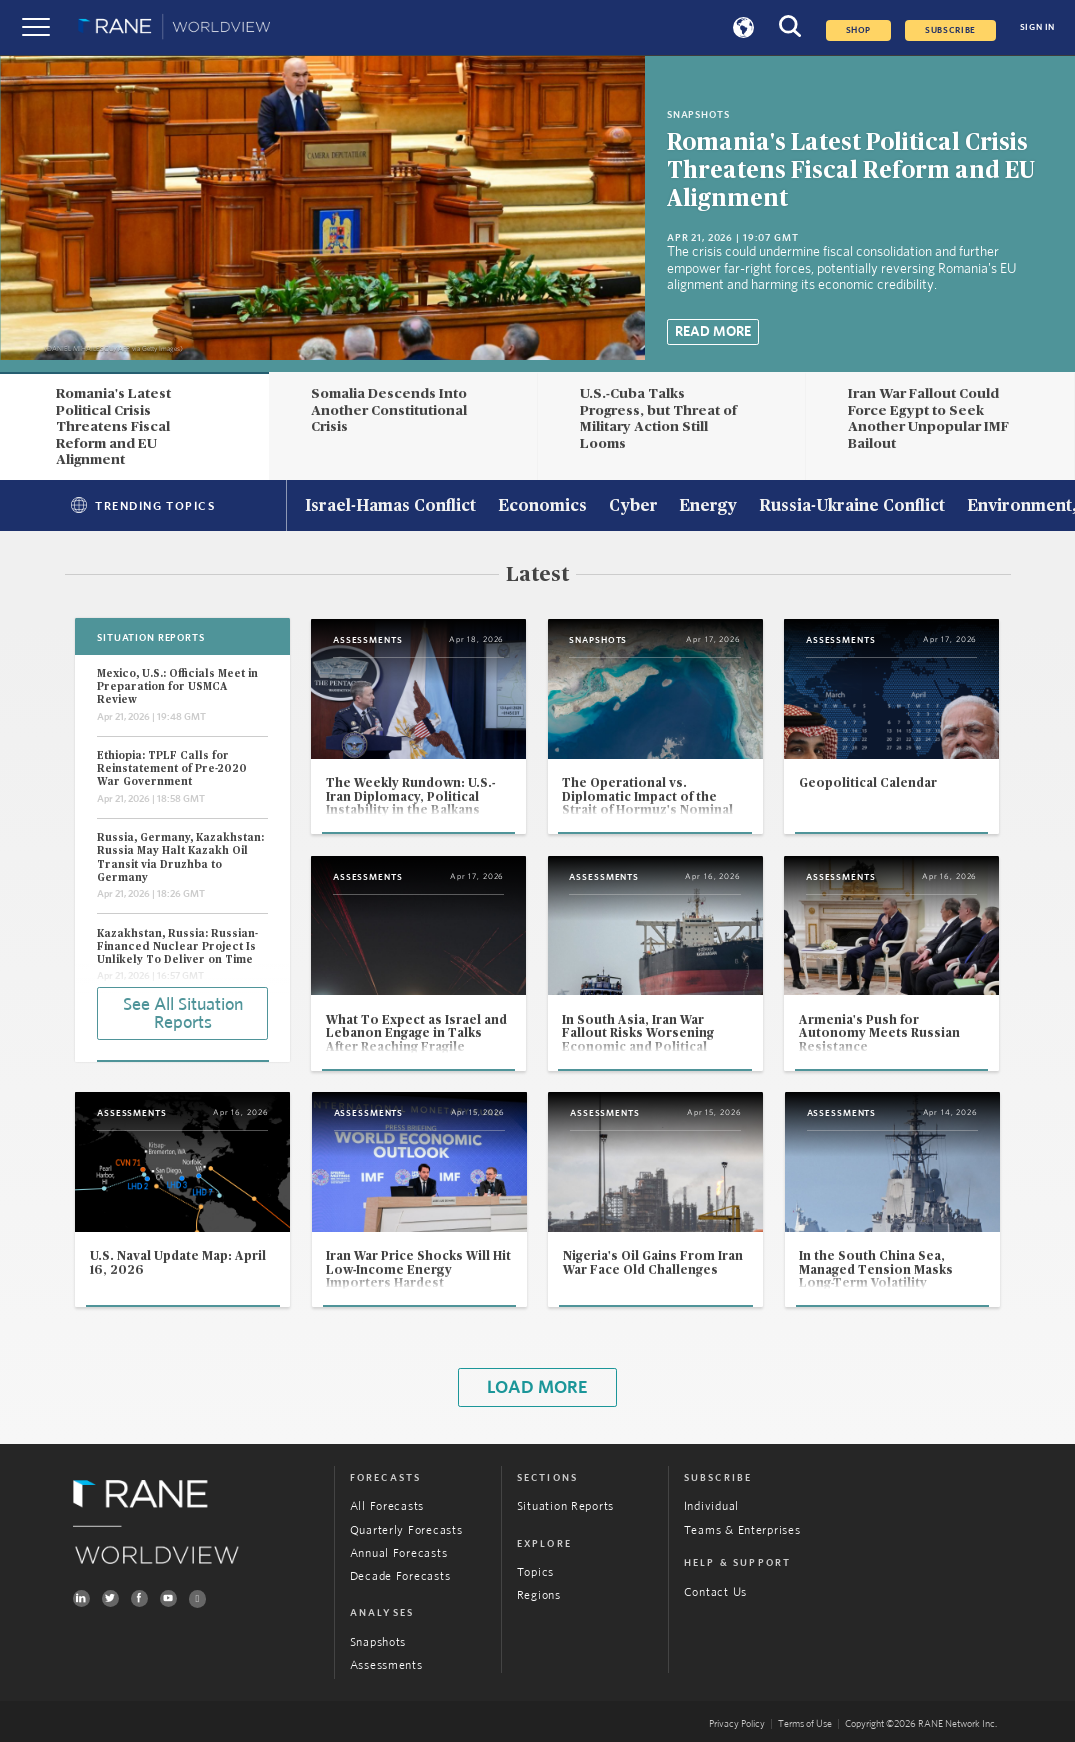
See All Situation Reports (183, 1014)
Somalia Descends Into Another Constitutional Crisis (389, 410)
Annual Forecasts (399, 1553)
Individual (711, 1506)
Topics (535, 1572)
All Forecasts (387, 1506)
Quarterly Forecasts (406, 1530)
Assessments (386, 1665)
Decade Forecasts (400, 1576)
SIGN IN (1037, 27)
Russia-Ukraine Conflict (852, 507)
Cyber (633, 507)
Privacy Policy (737, 1724)
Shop (859, 30)
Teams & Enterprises (742, 1530)
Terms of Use (805, 1724)
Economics (542, 507)
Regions (539, 1595)
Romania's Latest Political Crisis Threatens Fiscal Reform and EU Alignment (851, 171)
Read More (713, 332)
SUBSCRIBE (950, 30)
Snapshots (378, 1642)
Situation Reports (565, 1506)
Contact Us (715, 1592)
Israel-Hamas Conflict (390, 507)
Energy (708, 507)
